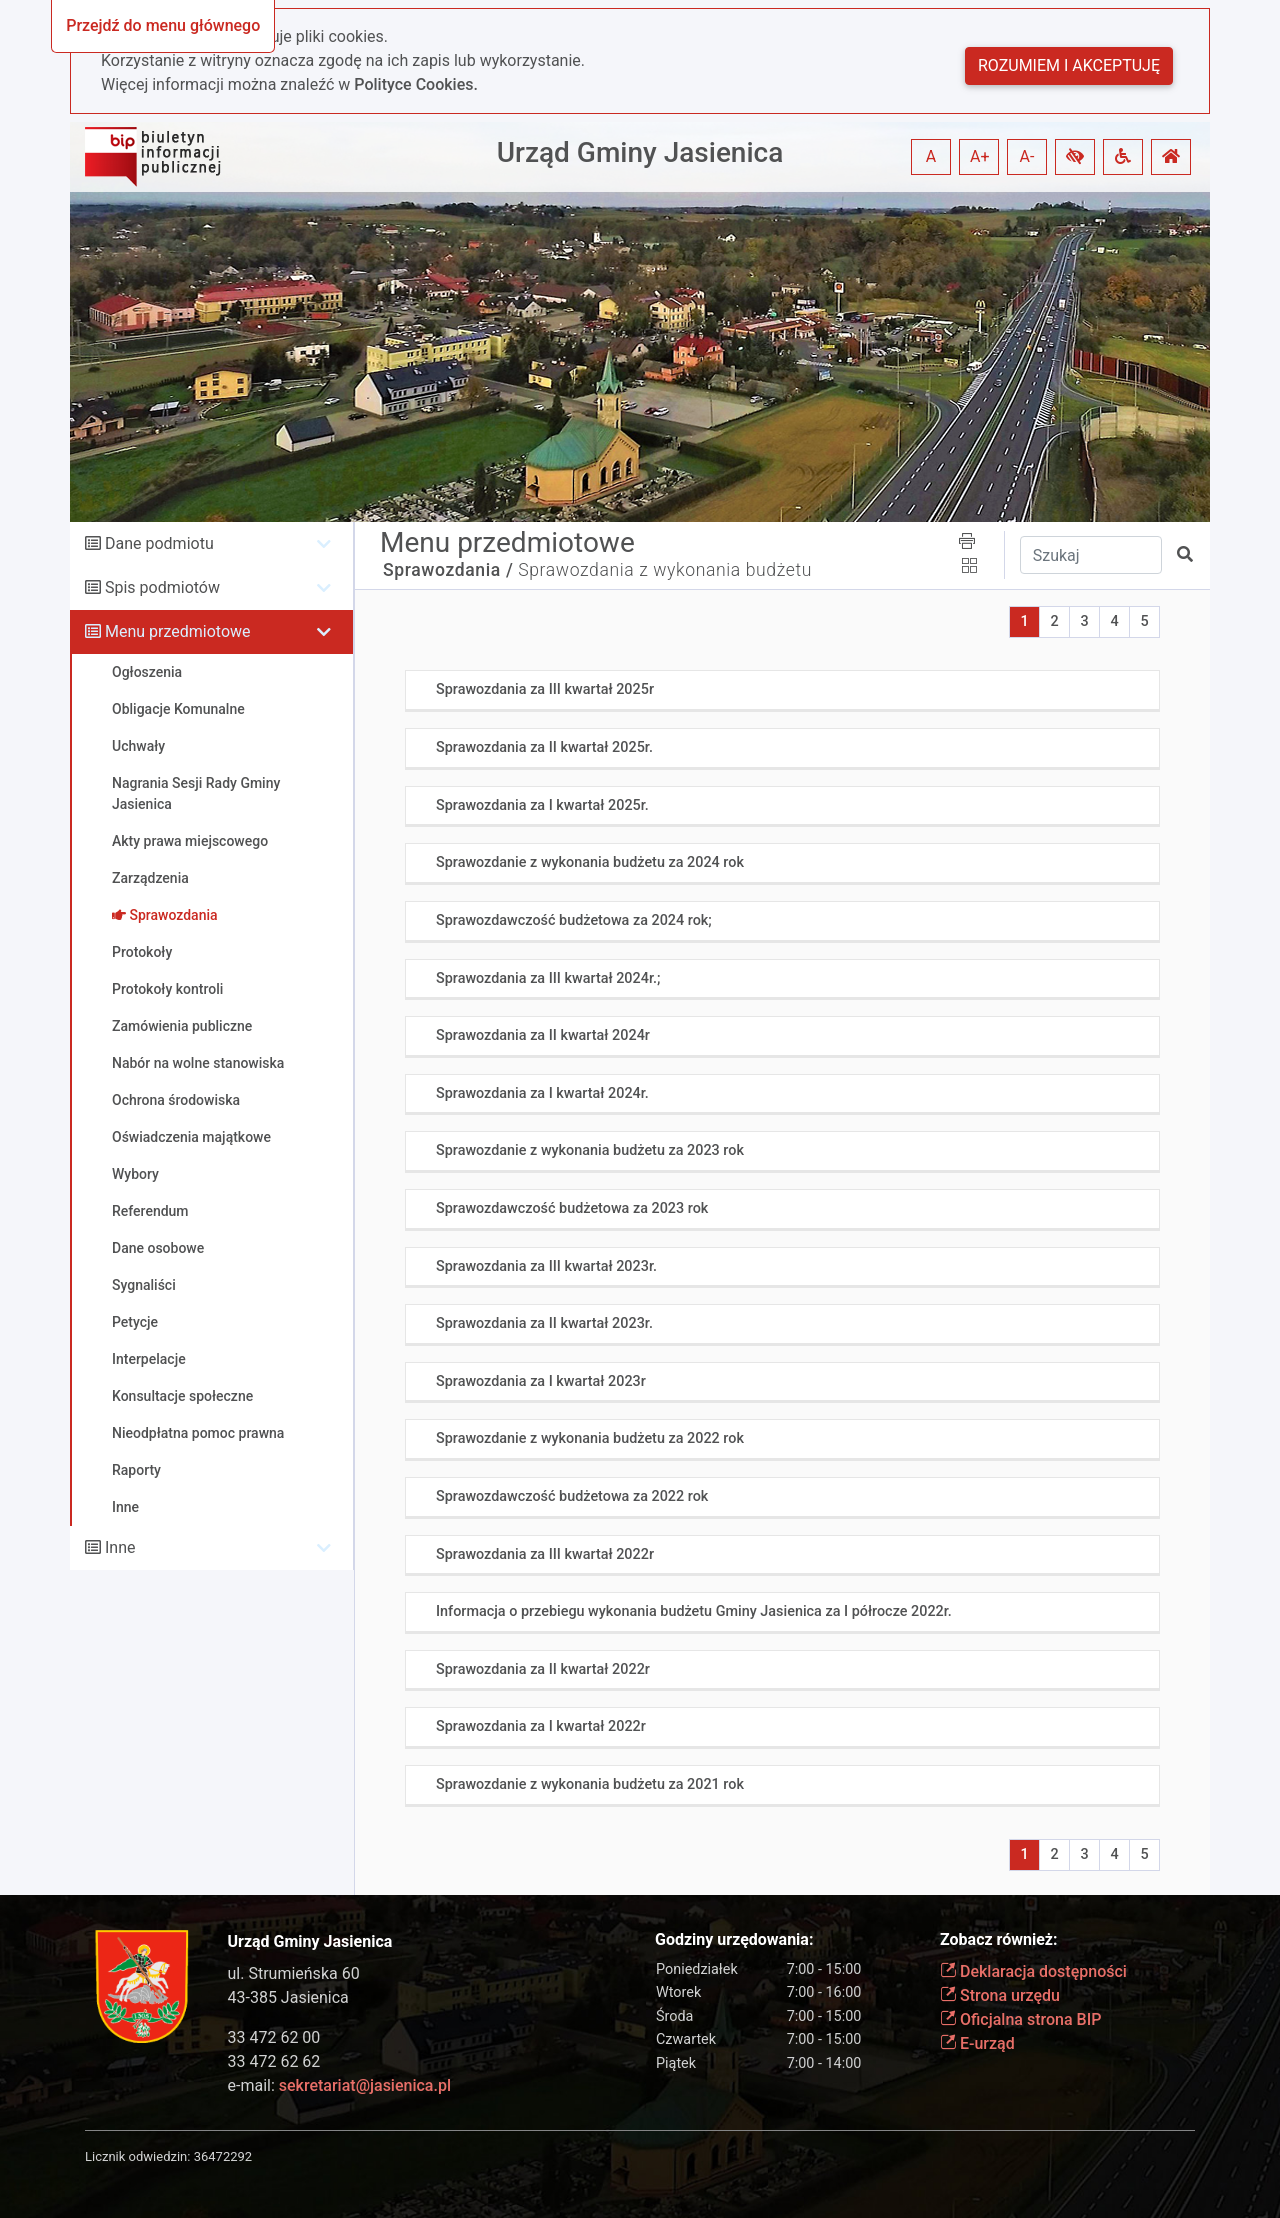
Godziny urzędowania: (734, 1939)
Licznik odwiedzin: (137, 2156)
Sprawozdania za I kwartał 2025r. (542, 805)
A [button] (931, 156)
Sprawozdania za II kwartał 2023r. (544, 1323)
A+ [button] (980, 156)
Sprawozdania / (448, 570)
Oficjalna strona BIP (1020, 2019)
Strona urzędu (1000, 1995)
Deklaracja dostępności (1033, 1971)
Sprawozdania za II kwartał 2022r (543, 1669)
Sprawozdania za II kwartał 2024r (543, 1035)
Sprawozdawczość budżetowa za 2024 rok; (574, 920)
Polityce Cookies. (416, 84)
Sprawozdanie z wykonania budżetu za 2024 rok (590, 862)
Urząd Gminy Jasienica (640, 152)
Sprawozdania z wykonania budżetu (665, 570)
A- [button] (1027, 156)
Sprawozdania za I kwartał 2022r (541, 1726)
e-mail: (339, 2085)
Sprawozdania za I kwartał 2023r (541, 1381)
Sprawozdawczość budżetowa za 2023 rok (572, 1208)
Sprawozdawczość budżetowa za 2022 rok (572, 1496)
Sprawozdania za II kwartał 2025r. (544, 747)
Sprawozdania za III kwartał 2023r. (546, 1266)
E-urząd (977, 2043)
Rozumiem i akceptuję (1069, 65)
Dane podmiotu (159, 543)
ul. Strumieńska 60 (294, 1973)
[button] (1075, 157)
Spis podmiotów (162, 587)
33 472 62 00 (274, 2037)
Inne (120, 1547)
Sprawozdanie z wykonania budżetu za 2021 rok (590, 1784)
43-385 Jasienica (288, 1997)
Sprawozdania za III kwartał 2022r (545, 1554)
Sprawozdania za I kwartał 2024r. (542, 1093)
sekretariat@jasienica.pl (365, 2085)
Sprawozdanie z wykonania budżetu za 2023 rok (590, 1150)
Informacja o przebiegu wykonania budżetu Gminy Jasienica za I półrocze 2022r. (694, 1611)
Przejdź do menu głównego (163, 25)
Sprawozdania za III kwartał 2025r (545, 689)
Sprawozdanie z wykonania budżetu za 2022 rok (590, 1438)
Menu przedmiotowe (178, 631)
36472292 (223, 2156)
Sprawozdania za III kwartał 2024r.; (548, 978)
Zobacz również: (999, 1939)
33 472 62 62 (274, 2061)
